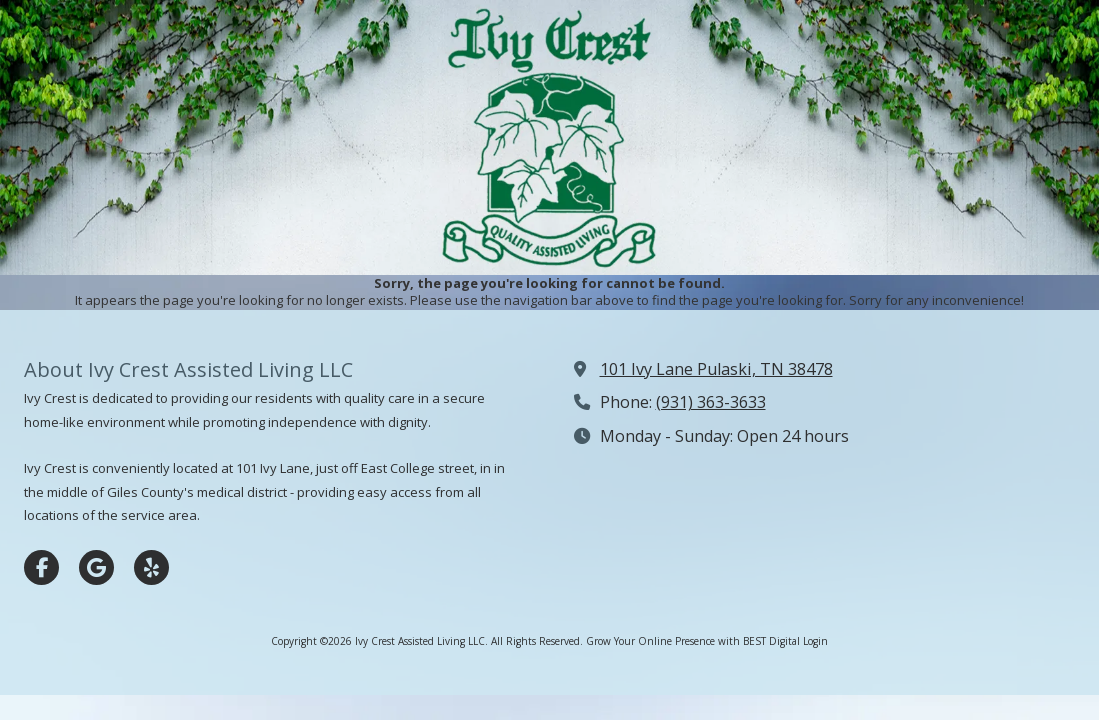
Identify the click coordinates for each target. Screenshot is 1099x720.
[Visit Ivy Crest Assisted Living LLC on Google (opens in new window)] (96, 567)
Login (815, 641)
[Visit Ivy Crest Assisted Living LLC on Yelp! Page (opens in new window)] (151, 567)
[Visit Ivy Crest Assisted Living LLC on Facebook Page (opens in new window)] (41, 567)
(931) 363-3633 (711, 402)
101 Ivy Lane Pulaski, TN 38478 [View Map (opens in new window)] (716, 369)
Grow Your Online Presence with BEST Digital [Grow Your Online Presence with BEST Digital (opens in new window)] (693, 641)
